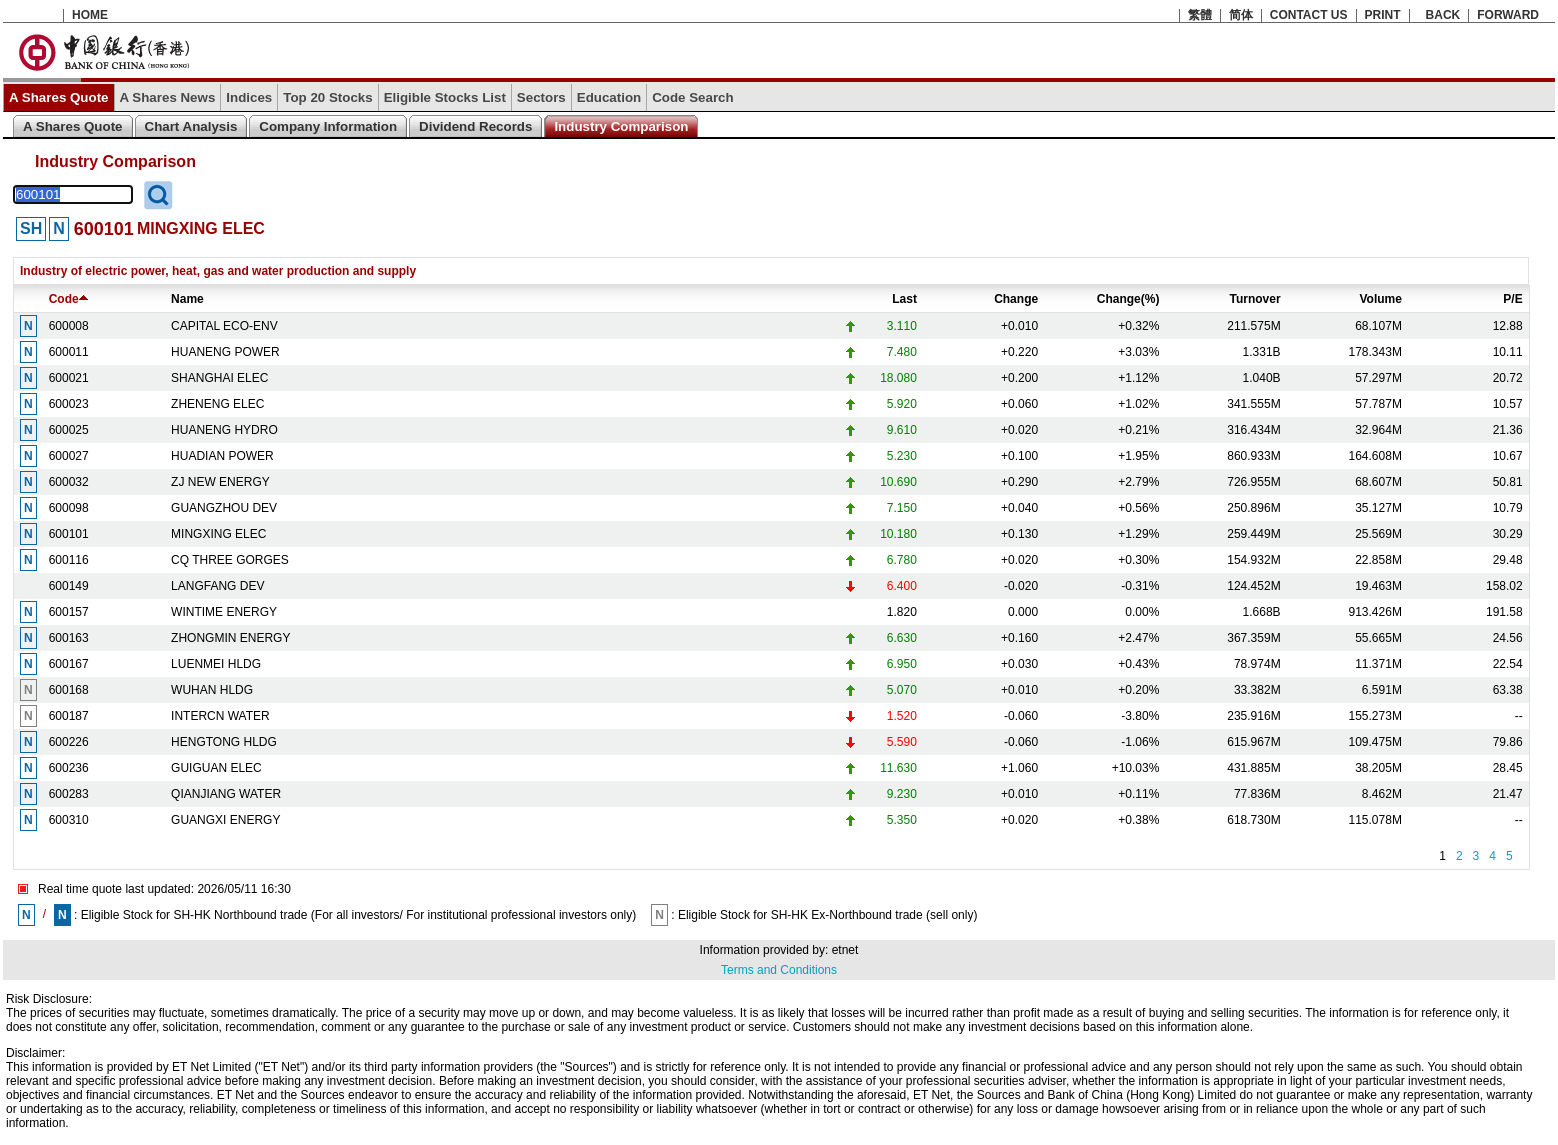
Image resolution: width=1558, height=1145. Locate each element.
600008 (69, 326)
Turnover (1255, 299)
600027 (69, 456)
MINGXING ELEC (218, 534)
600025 (69, 430)
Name (187, 299)
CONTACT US (1309, 15)
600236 (69, 768)
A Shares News (168, 97)
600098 (69, 508)
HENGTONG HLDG (224, 742)
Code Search (692, 97)
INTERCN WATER (220, 716)
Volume (1380, 299)
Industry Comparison (621, 126)
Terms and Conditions (779, 970)
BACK (1443, 15)
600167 (69, 664)
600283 (69, 794)
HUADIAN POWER (222, 456)
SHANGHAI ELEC (219, 378)
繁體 (1200, 15)
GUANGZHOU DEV (224, 508)
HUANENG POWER (225, 352)
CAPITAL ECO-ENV (224, 326)
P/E (1512, 299)
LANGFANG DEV (217, 586)
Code (68, 299)
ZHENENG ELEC (217, 404)
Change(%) (1128, 299)
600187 (69, 716)
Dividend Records (475, 126)
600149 (69, 586)
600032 (69, 482)
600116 (69, 560)
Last (904, 299)
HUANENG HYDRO (224, 430)
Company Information (328, 126)
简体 (1241, 15)
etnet (845, 950)
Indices (249, 97)
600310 (69, 820)
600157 (69, 612)
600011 (69, 352)
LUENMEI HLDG (216, 664)
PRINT (1383, 15)
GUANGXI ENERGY (225, 820)
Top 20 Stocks (327, 97)
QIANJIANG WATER (226, 794)
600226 (69, 742)
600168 (69, 690)
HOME (90, 15)
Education (609, 97)
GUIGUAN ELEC (216, 768)
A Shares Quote (59, 97)
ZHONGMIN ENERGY (230, 638)
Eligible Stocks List (445, 97)
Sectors (541, 97)
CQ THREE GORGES (230, 560)
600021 (69, 378)
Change (1016, 299)
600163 (69, 638)
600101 (69, 534)
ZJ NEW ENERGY (220, 482)
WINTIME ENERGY (224, 612)
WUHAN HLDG (212, 690)
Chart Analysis (191, 126)
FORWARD (1508, 15)
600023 (69, 404)
